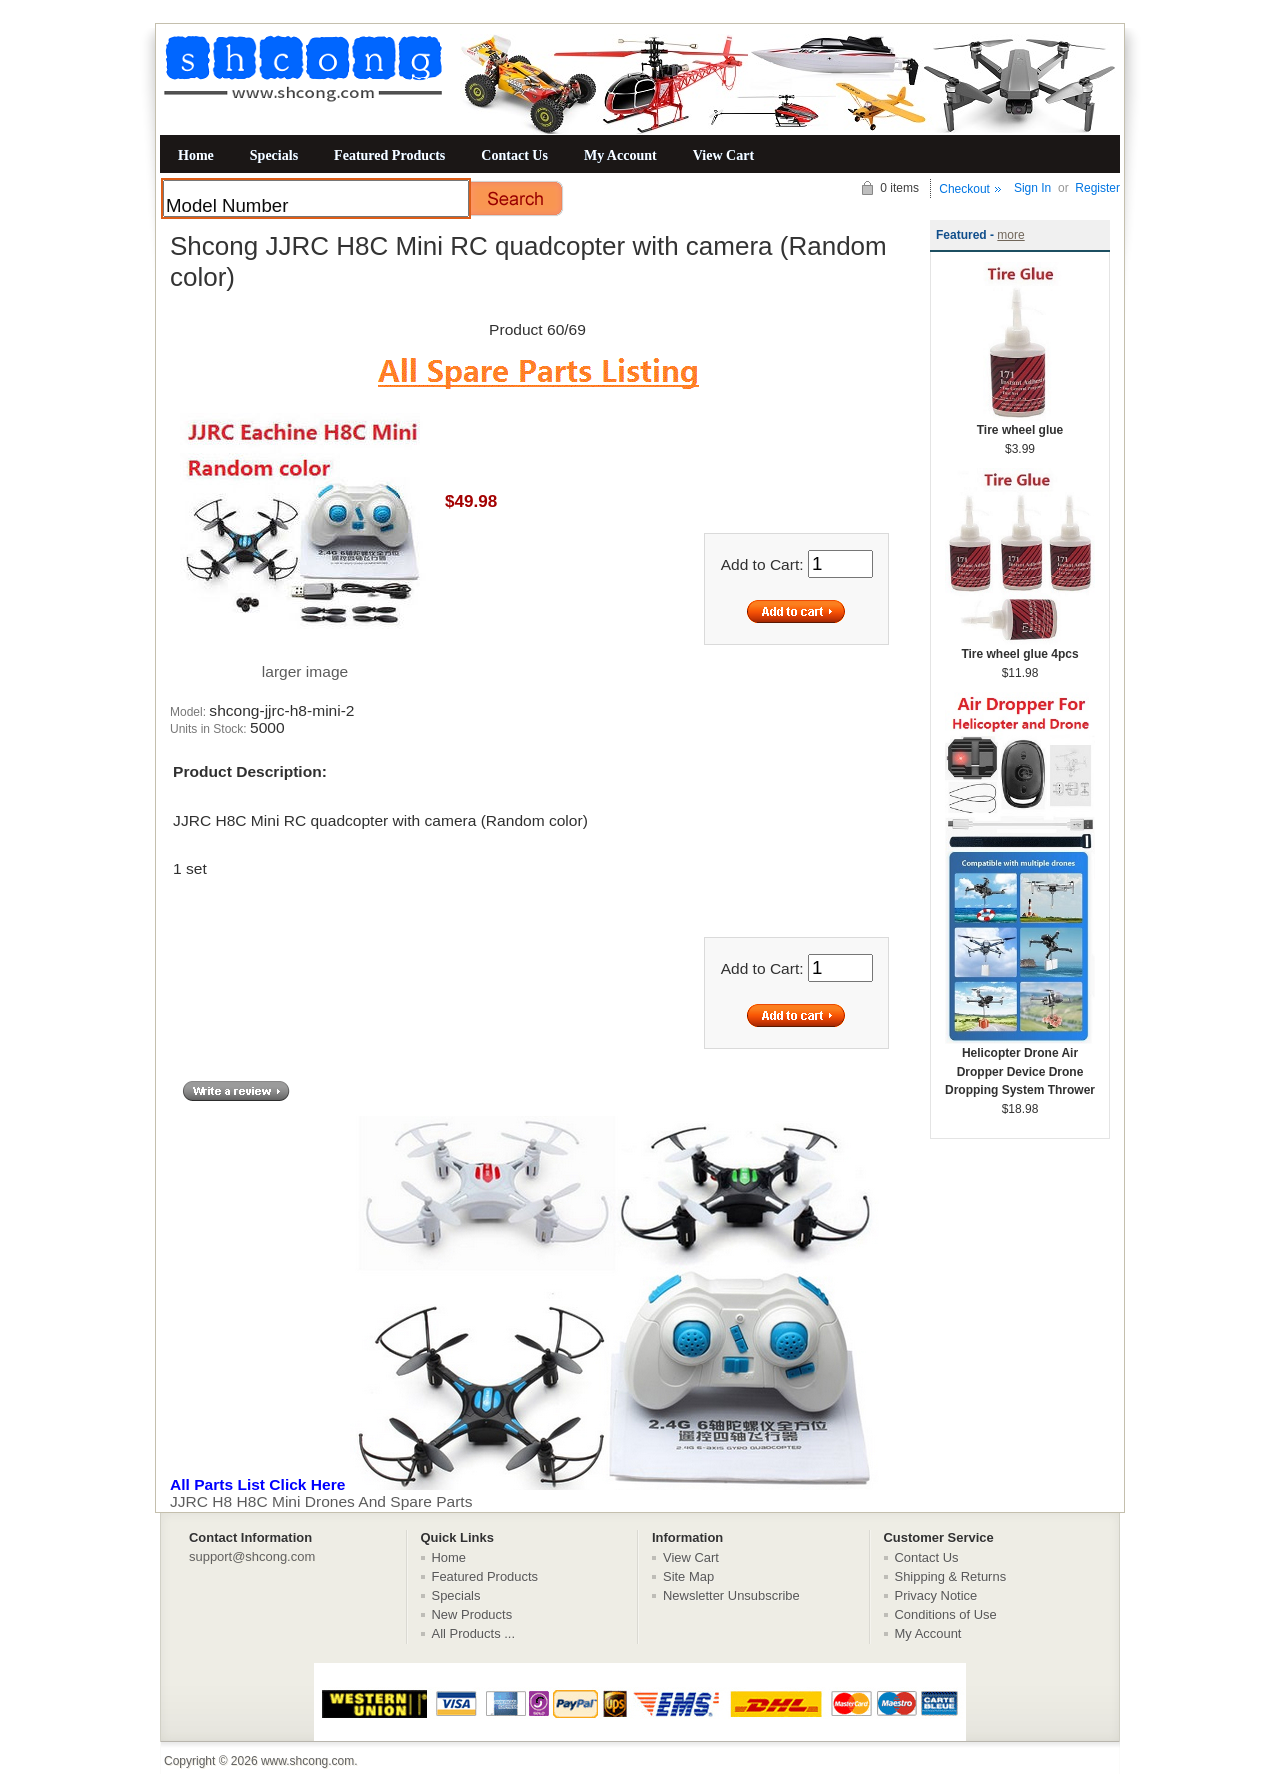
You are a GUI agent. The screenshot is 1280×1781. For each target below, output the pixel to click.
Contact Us (514, 155)
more (1010, 235)
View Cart (723, 155)
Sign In (1032, 188)
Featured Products (389, 155)
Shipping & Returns (951, 1576)
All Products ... (474, 1633)
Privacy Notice (936, 1595)
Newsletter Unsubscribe (731, 1595)
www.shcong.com (307, 1761)
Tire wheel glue (1020, 423)
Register (1097, 188)
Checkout (964, 189)
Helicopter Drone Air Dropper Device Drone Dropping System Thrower (1020, 1065)
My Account (620, 155)
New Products (472, 1614)
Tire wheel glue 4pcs (1020, 647)
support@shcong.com (252, 1556)
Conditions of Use (946, 1614)
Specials (274, 155)
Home (196, 155)
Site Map (688, 1576)
